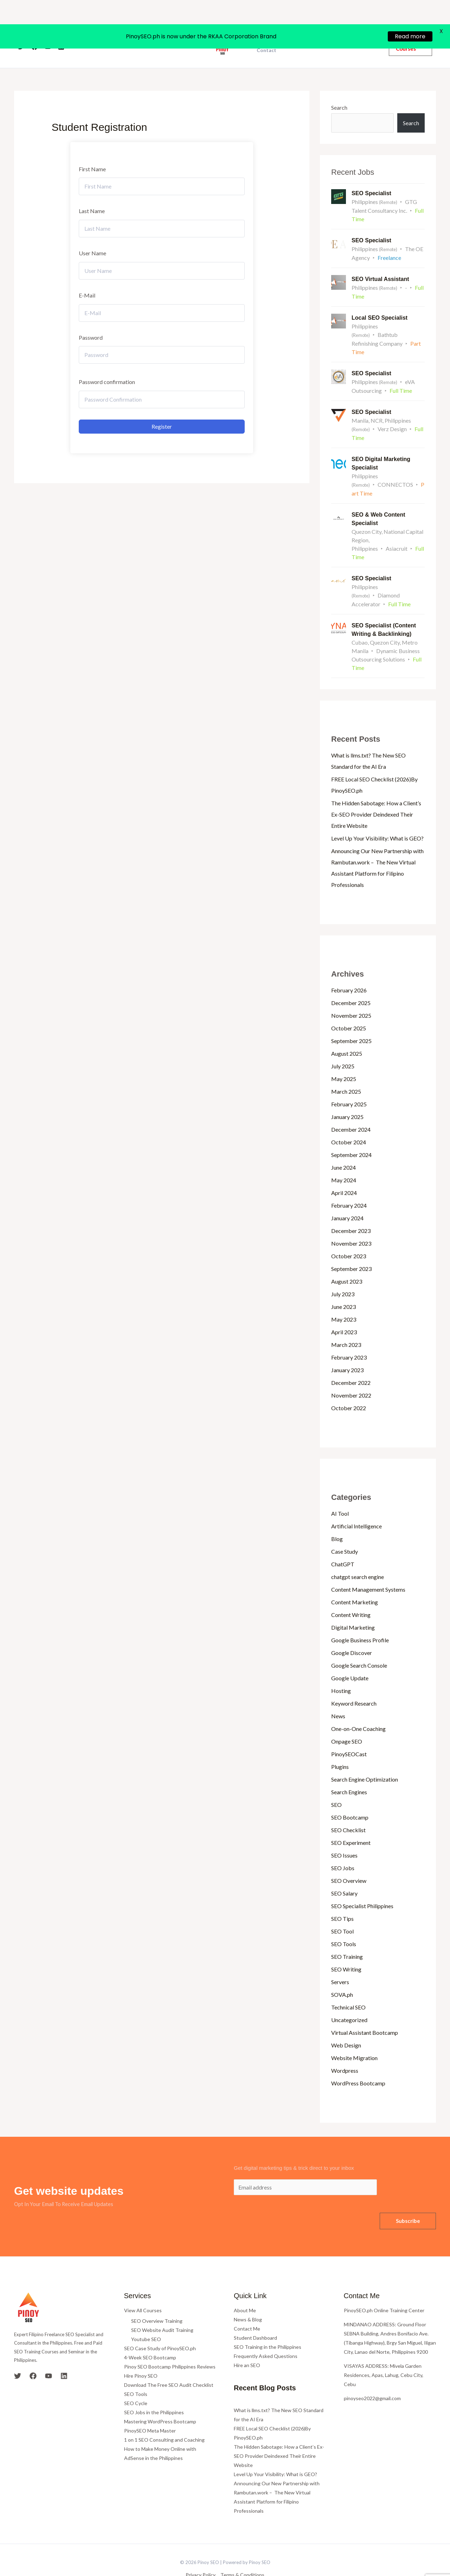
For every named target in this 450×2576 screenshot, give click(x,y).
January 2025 (347, 1095)
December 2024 (351, 1108)
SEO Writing (346, 1947)
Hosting (341, 1669)
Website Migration (354, 2036)
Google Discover (351, 1631)
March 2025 (346, 1070)
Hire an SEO (247, 2344)
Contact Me (247, 2307)
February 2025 (349, 1082)
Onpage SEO (346, 1720)
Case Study (344, 1530)
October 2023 (348, 1234)
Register (162, 405)
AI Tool (340, 1492)
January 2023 (347, 1348)
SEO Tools (343, 1922)
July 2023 (342, 1272)
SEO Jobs (342, 1846)
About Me (245, 2289)
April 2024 (344, 1171)
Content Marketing (354, 1580)
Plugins (340, 1745)
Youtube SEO (146, 2318)
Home (125, 25)
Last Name (92, 189)
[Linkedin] (61, 26)
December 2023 (351, 1209)
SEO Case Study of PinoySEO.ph (160, 2327)
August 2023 (346, 1260)
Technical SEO (348, 1985)
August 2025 (346, 1032)
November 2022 (351, 1373)
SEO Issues (344, 1833)
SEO (336, 1783)
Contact (266, 28)
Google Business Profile (360, 1618)
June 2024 (343, 1146)
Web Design (346, 2023)
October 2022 (348, 1386)
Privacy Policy (201, 2553)
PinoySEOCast (349, 1732)
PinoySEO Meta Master (150, 2409)
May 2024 (343, 1158)
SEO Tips (342, 1897)
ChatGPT (342, 1542)
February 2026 (349, 968)
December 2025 (351, 981)
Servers (340, 1960)
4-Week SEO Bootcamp (150, 2336)
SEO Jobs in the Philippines (154, 2391)
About (149, 25)
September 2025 (351, 1019)
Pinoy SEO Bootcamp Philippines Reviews (170, 2345)
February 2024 (349, 1184)
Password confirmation (107, 360)
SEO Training (347, 1935)
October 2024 (348, 1120)
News (338, 1694)
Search (339, 86)
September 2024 (351, 1133)
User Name (92, 231)
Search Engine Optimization (364, 1757)
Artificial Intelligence (356, 1504)
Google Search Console (359, 1644)
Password (91, 316)
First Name (92, 147)
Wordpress (344, 2049)
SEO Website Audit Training (162, 2309)
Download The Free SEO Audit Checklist (168, 2363)
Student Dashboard (255, 2316)
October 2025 (348, 1006)
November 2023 (351, 1222)
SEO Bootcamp (349, 1795)
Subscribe (408, 2199)
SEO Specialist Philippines (362, 1884)
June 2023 (343, 1285)
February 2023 (349, 1335)
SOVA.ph (342, 1973)
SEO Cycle (135, 2382)
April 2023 (344, 1310)
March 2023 (346, 1323)
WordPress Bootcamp (358, 2061)
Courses (176, 25)
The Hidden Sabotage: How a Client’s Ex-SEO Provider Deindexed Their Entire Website (376, 792)
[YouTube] (48, 26)
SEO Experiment (351, 1821)
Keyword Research (354, 1682)
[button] (410, 25)
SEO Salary (344, 1871)
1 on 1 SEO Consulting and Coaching (164, 2418)
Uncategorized (349, 1998)
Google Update (349, 1656)
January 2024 (347, 1196)
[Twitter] (21, 26)
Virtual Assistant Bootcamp (364, 2011)
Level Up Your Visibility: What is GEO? (377, 816)
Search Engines (349, 1770)
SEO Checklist (348, 1808)
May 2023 (343, 1298)
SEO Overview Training (156, 2299)
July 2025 (342, 1044)
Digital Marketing (353, 1606)
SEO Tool (342, 1909)
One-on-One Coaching (358, 1707)
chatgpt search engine (357, 1555)
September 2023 (351, 1247)
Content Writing (351, 1593)
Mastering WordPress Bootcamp (160, 2400)
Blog (337, 1517)
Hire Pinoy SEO (141, 2354)
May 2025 (343, 1057)
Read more (410, 12)
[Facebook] (34, 26)
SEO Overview (348, 1859)
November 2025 (351, 994)
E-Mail (87, 273)
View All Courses (143, 2289)
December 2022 (351, 1361)
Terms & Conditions (242, 2553)
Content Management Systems (368, 1568)
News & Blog (248, 2298)
